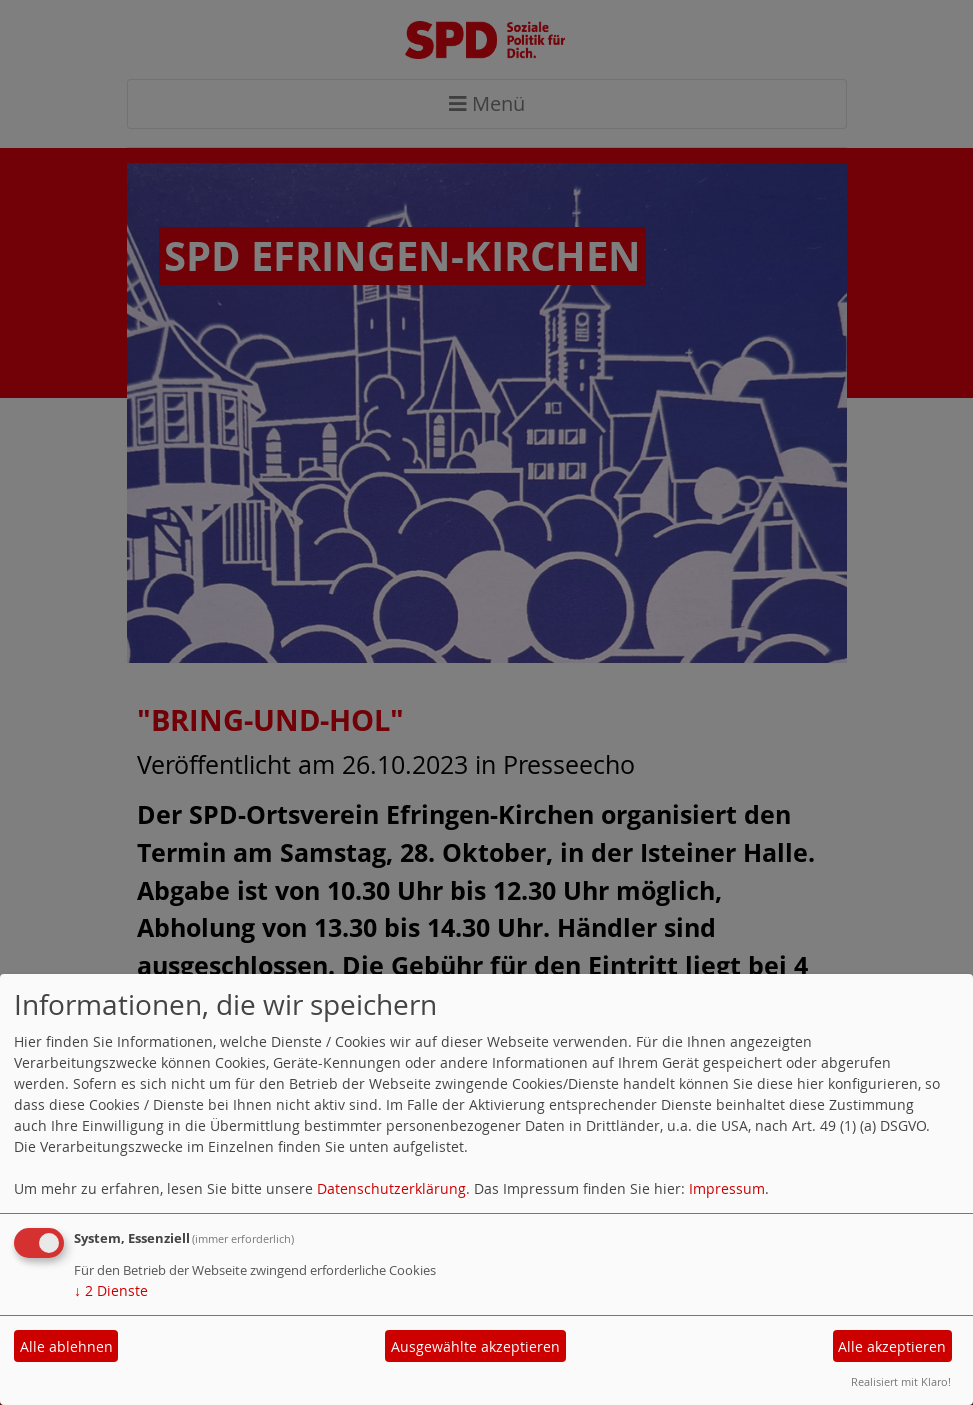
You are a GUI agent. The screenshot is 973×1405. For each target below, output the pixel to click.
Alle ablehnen (66, 1346)
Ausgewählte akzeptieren (475, 1346)
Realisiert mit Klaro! (901, 1381)
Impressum (727, 1188)
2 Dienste (111, 1290)
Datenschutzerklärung (391, 1188)
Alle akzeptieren (892, 1346)
